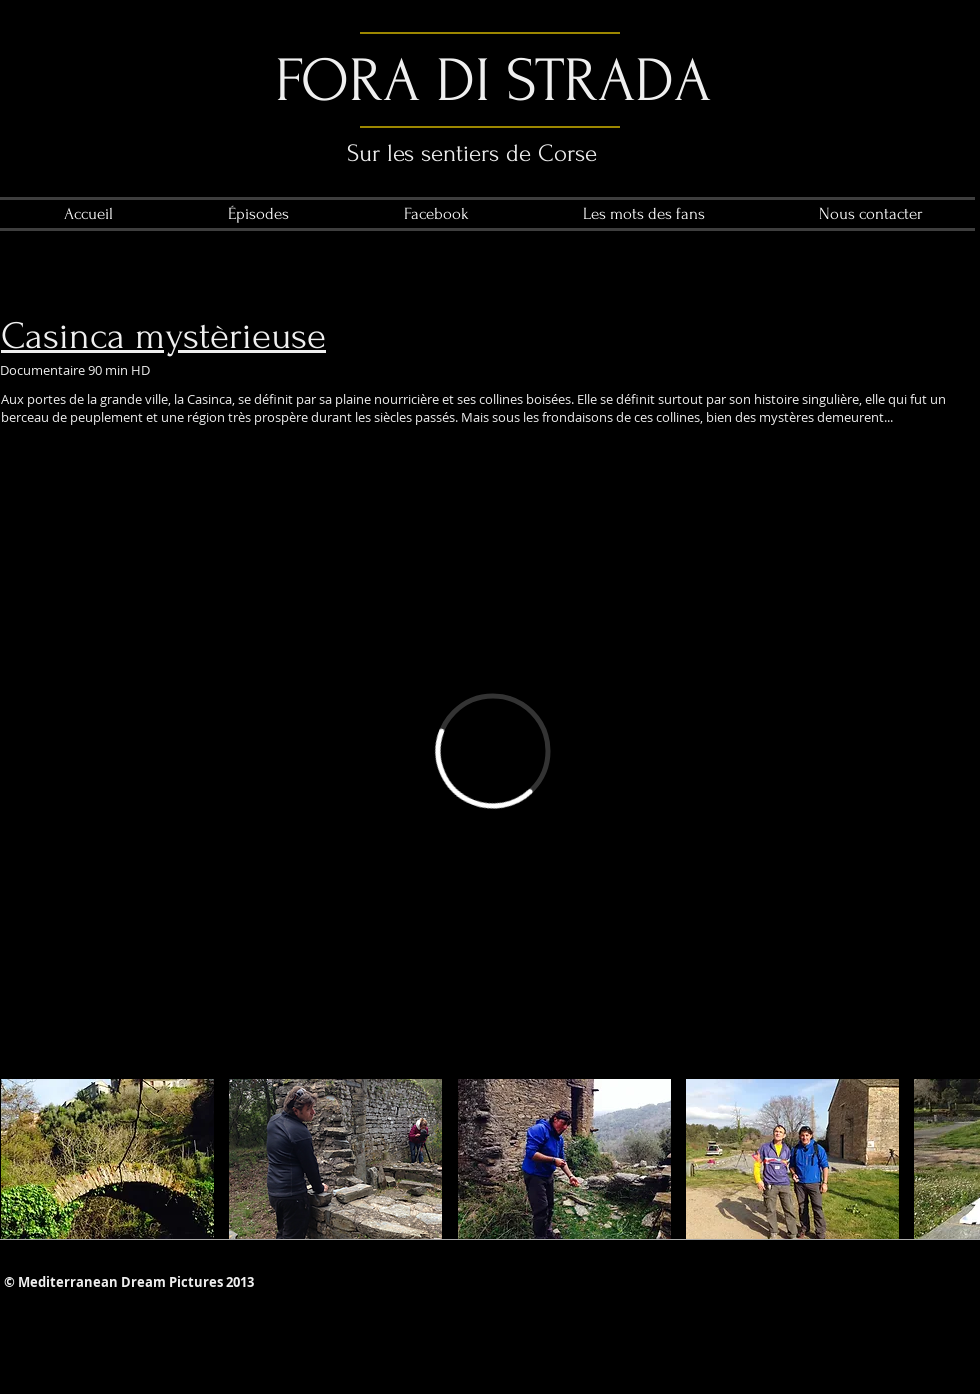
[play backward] (26, 1159)
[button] (107, 1159)
